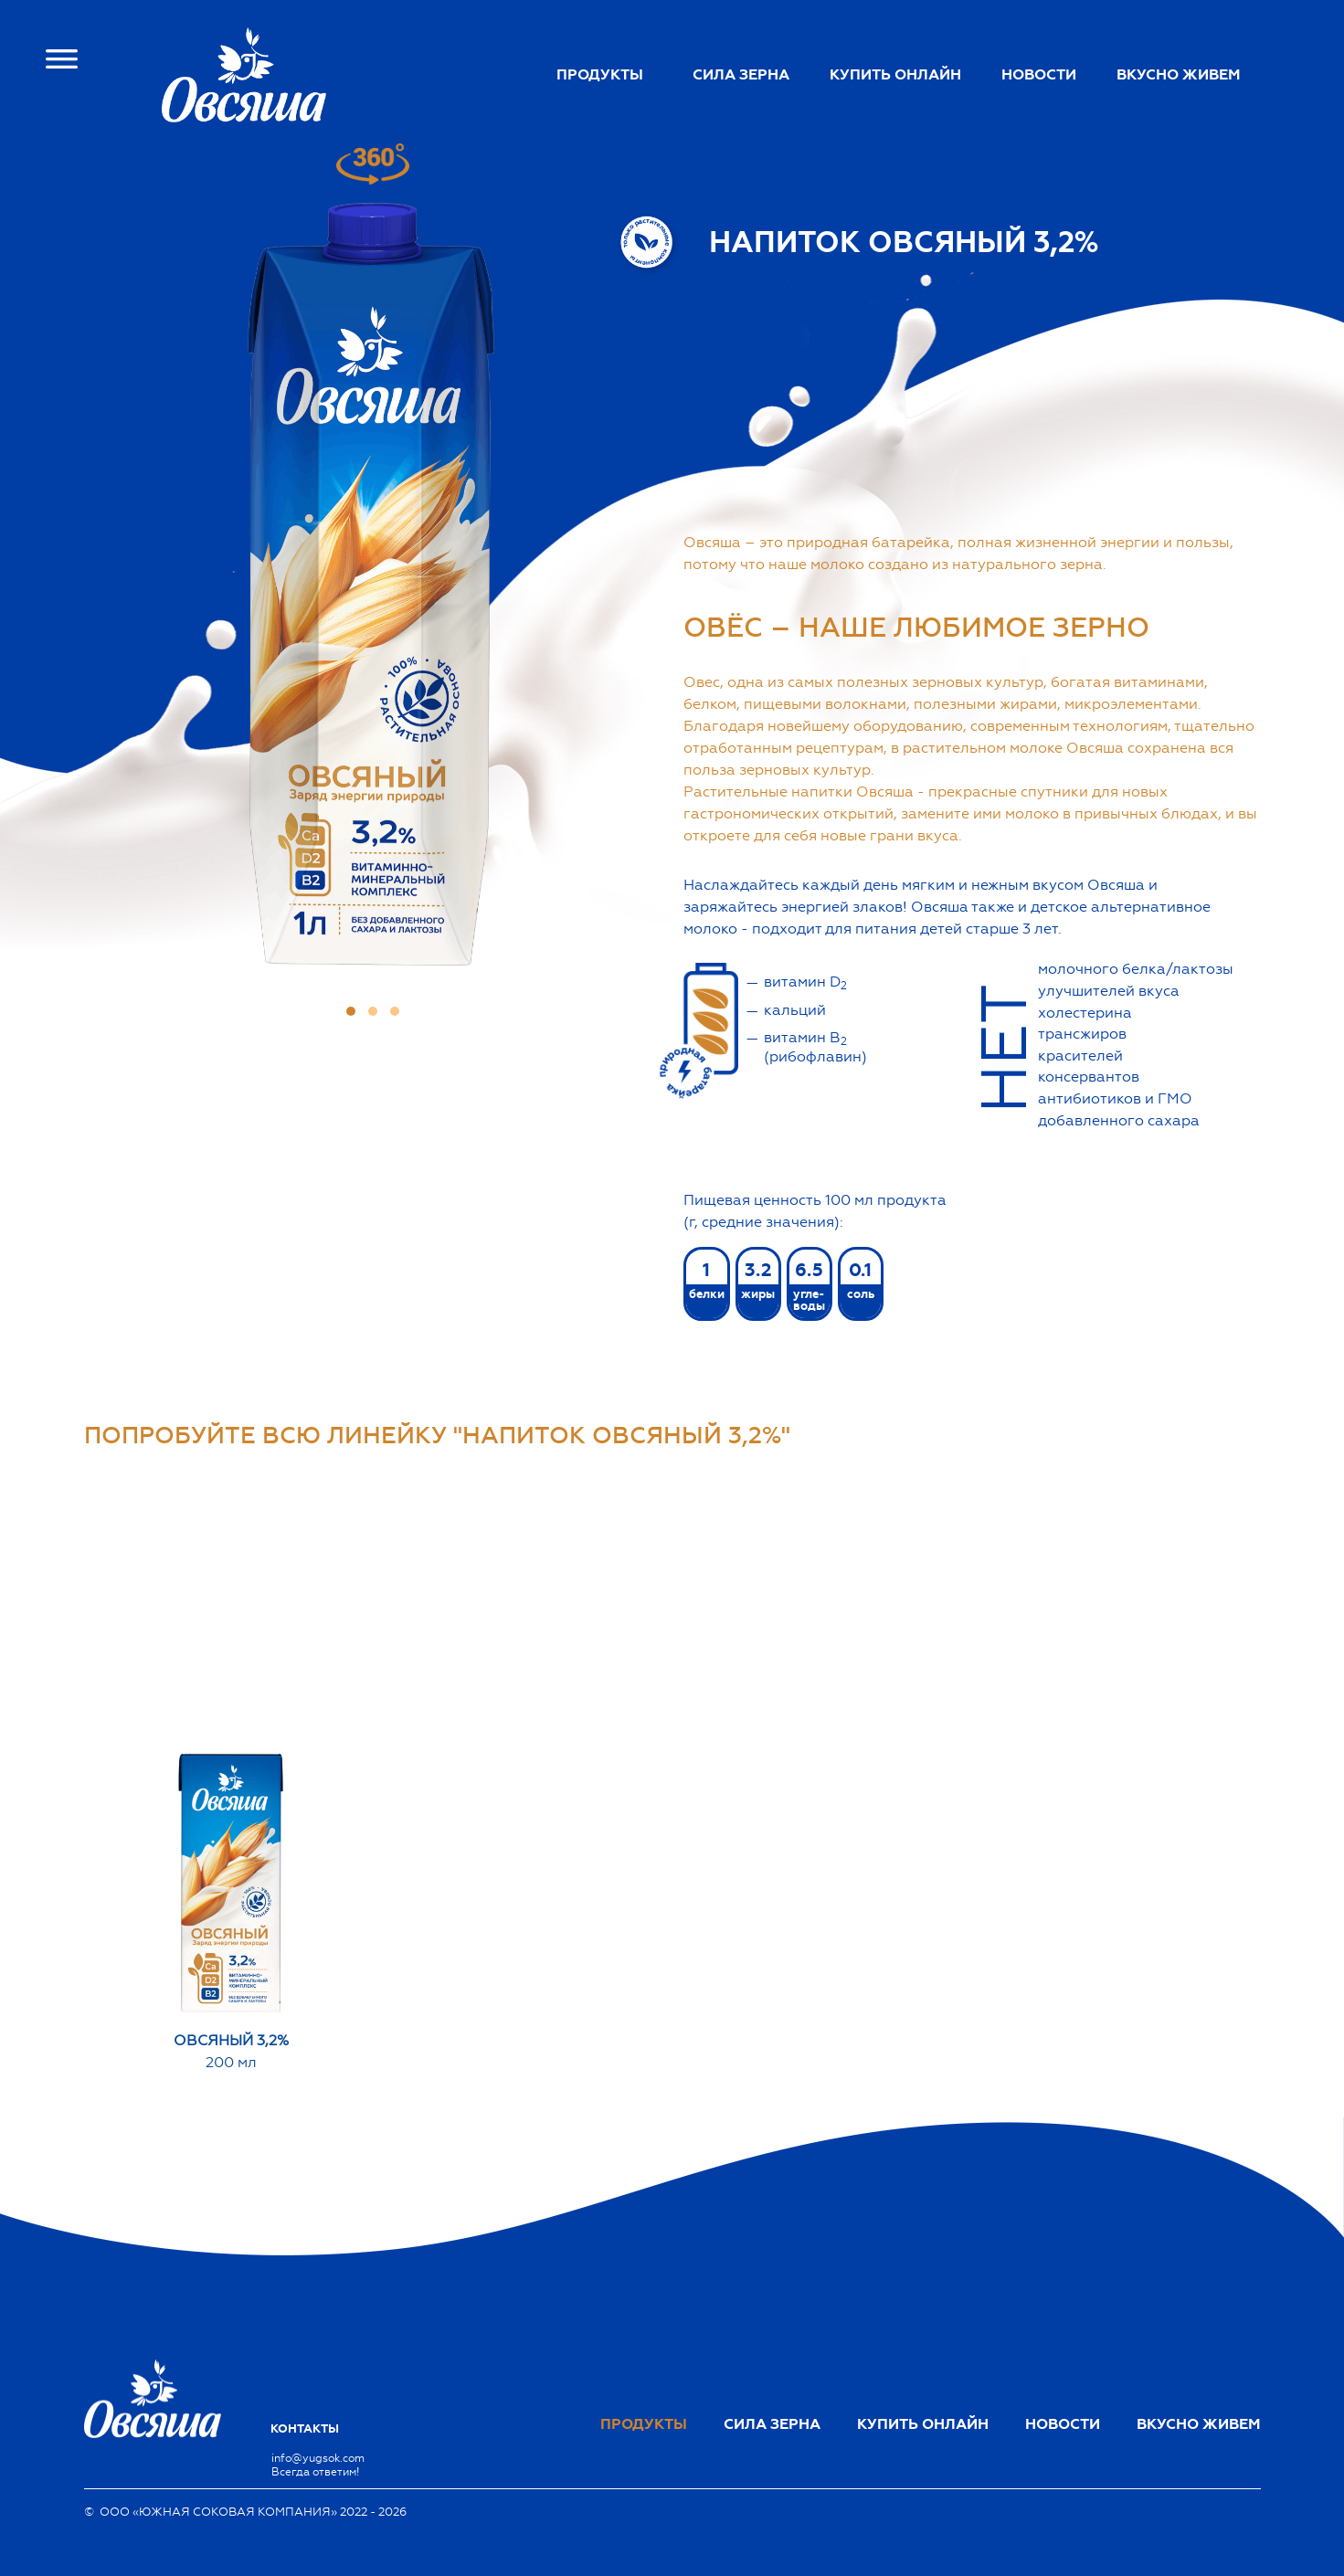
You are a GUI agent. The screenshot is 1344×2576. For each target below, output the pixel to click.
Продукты (599, 75)
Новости (1038, 75)
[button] (351, 1011)
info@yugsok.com (318, 2458)
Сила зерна (741, 75)
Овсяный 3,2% (231, 2040)
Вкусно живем (1178, 75)
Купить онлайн (895, 75)
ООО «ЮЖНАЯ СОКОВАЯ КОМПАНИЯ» (218, 2511)
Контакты (304, 2429)
